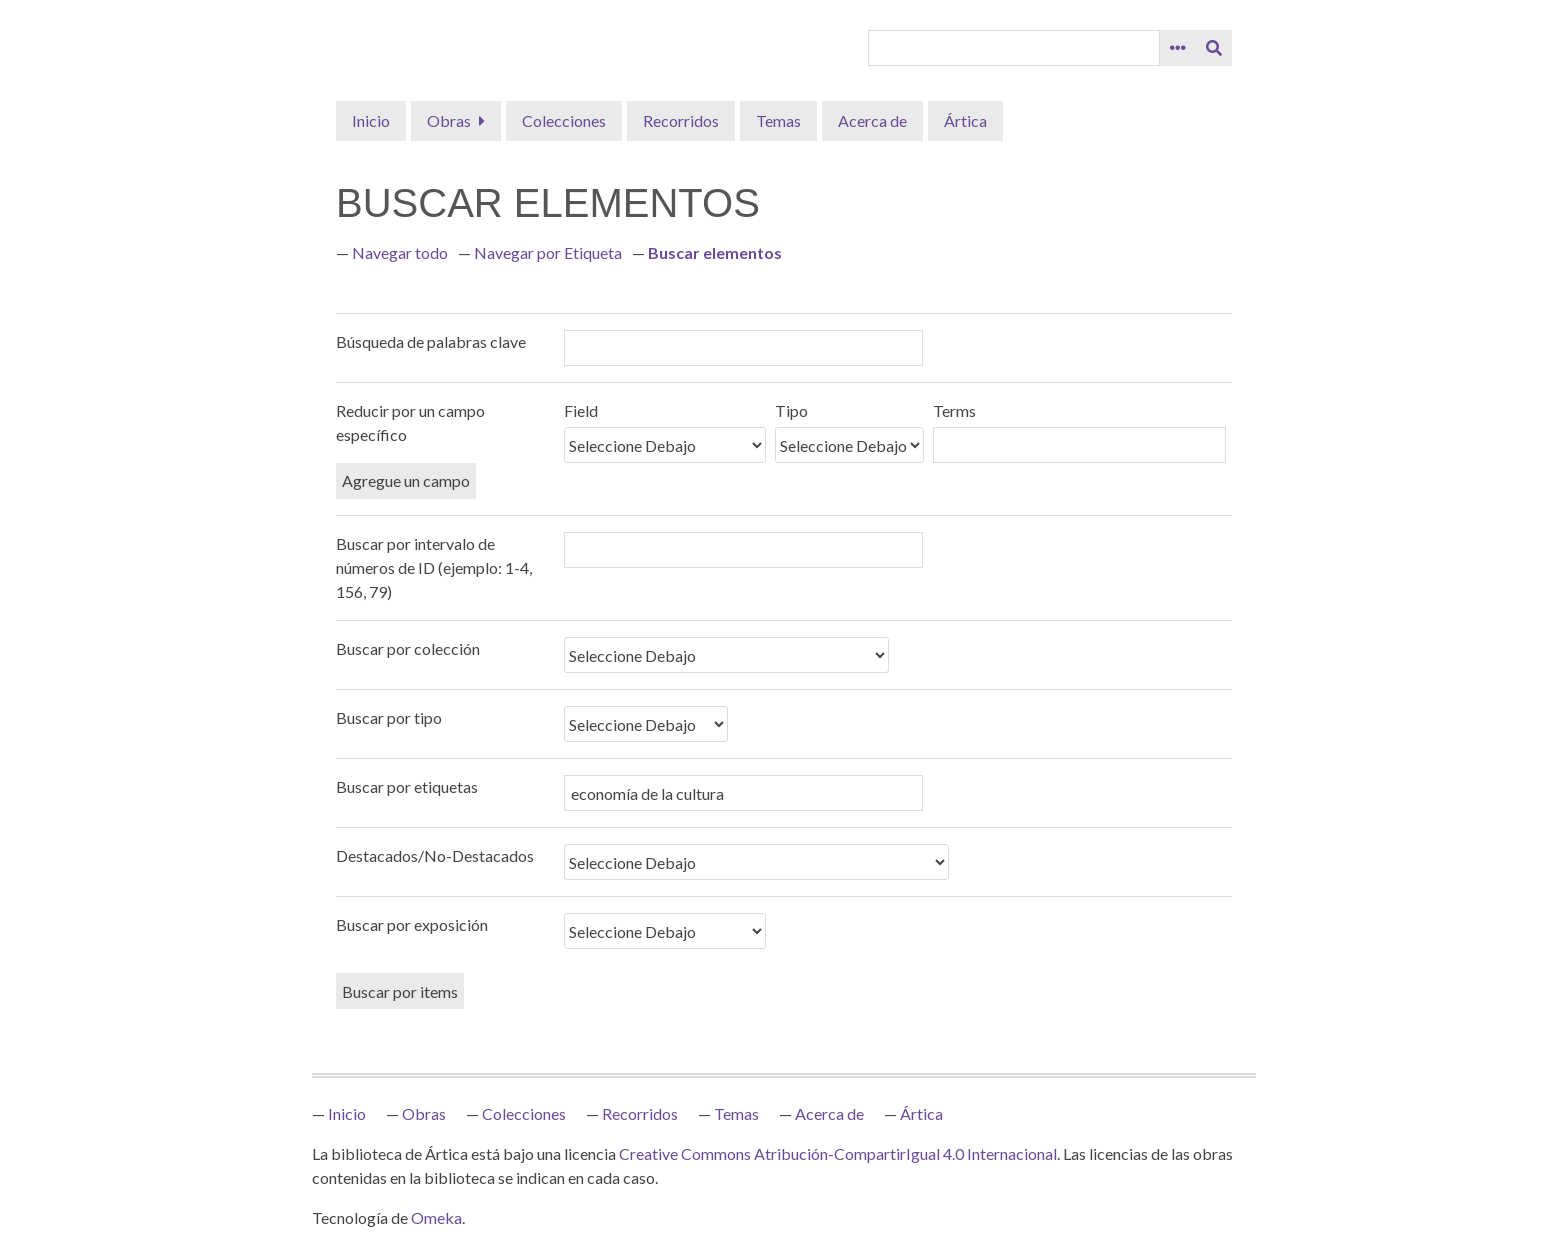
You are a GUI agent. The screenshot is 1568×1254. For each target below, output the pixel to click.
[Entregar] (1214, 48)
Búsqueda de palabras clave (431, 341)
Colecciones (564, 120)
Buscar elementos (715, 252)
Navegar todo (400, 252)
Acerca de (872, 120)
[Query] (1014, 48)
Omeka (436, 1217)
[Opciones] (1178, 48)
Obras (449, 120)
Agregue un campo (406, 480)
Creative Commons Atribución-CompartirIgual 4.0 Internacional (838, 1153)
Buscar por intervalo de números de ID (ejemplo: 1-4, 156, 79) (434, 567)
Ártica (965, 120)
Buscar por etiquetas (407, 786)
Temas (778, 120)
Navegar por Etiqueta (548, 252)
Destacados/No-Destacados (435, 855)
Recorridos (681, 120)
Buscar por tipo (389, 717)
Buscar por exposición (412, 924)
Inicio (371, 120)
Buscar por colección (408, 648)
